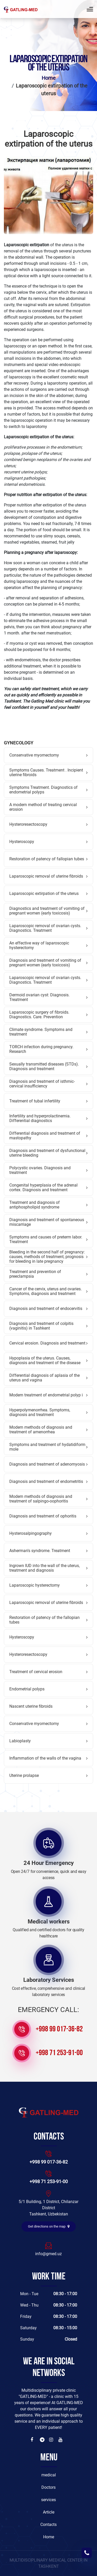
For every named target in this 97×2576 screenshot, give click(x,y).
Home (49, 78)
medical (48, 2474)
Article (48, 2512)
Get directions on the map (48, 2226)
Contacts (48, 2524)
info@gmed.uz (48, 2253)
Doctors (48, 2487)
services (48, 2499)
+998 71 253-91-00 (59, 2053)
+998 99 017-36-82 (59, 2029)
